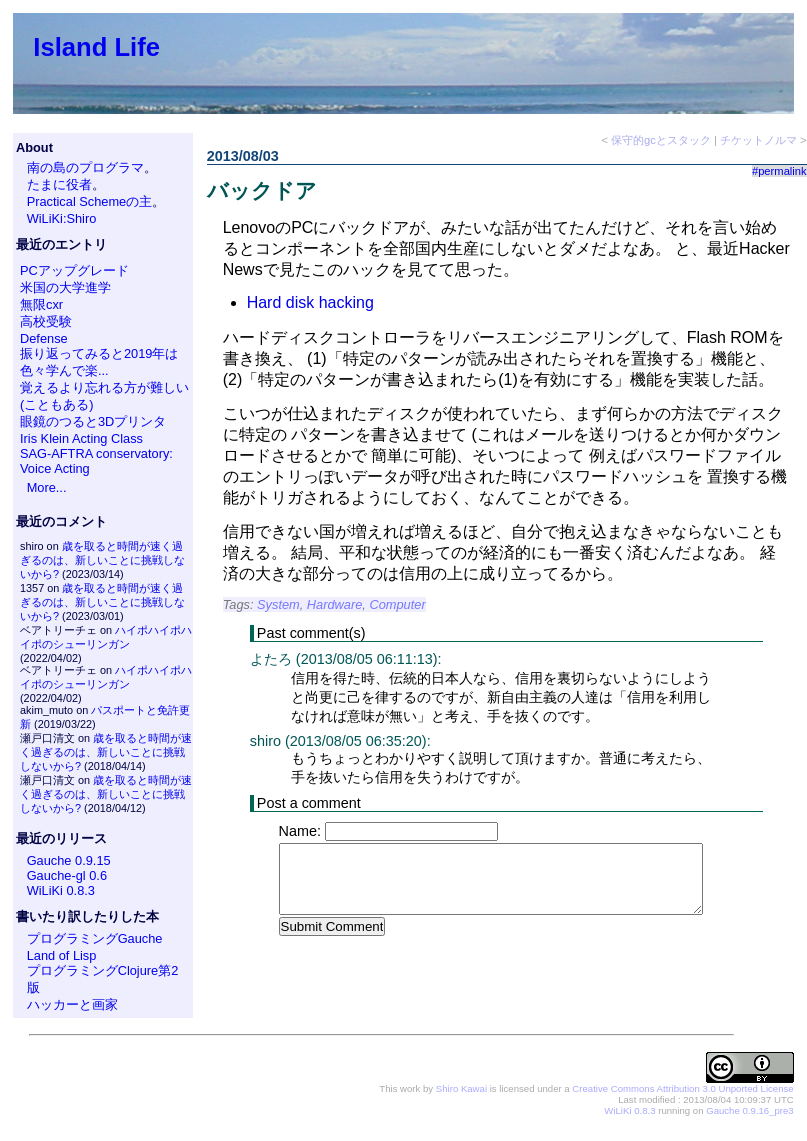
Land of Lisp (62, 955)
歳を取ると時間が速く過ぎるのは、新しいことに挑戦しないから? (102, 560)
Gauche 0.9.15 (69, 860)
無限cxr (41, 304)
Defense (44, 338)
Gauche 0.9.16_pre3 (749, 1110)
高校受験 (46, 321)
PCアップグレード (74, 270)
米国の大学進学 (65, 287)
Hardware (334, 604)
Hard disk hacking (310, 302)
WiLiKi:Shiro (62, 218)
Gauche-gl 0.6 (67, 875)
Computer (397, 604)
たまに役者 (59, 184)
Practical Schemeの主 (90, 201)
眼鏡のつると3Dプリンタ (93, 421)
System (278, 604)
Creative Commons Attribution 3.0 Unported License (682, 1088)
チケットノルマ (758, 140)
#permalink (779, 171)
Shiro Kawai (461, 1088)
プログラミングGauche (95, 938)
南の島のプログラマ (85, 167)
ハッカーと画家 (72, 1004)
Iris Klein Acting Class (81, 438)
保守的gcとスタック (661, 140)
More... (47, 487)
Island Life (96, 47)
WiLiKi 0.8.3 (61, 890)
